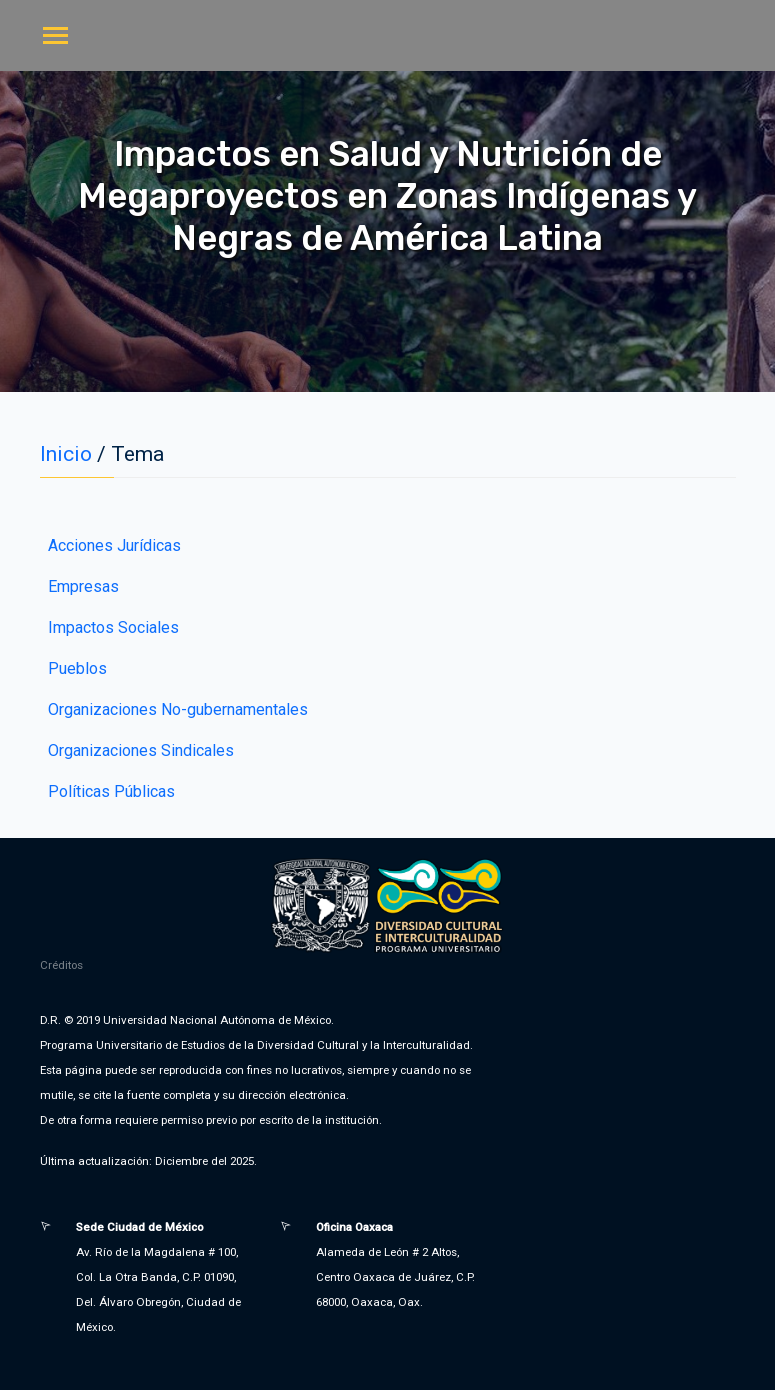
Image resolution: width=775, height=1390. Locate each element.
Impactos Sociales (113, 627)
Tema (137, 454)
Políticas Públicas (111, 791)
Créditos (61, 965)
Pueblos (77, 668)
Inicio (66, 454)
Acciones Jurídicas (114, 545)
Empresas (83, 586)
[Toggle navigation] (55, 37)
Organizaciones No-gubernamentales (178, 709)
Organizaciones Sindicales (141, 750)
